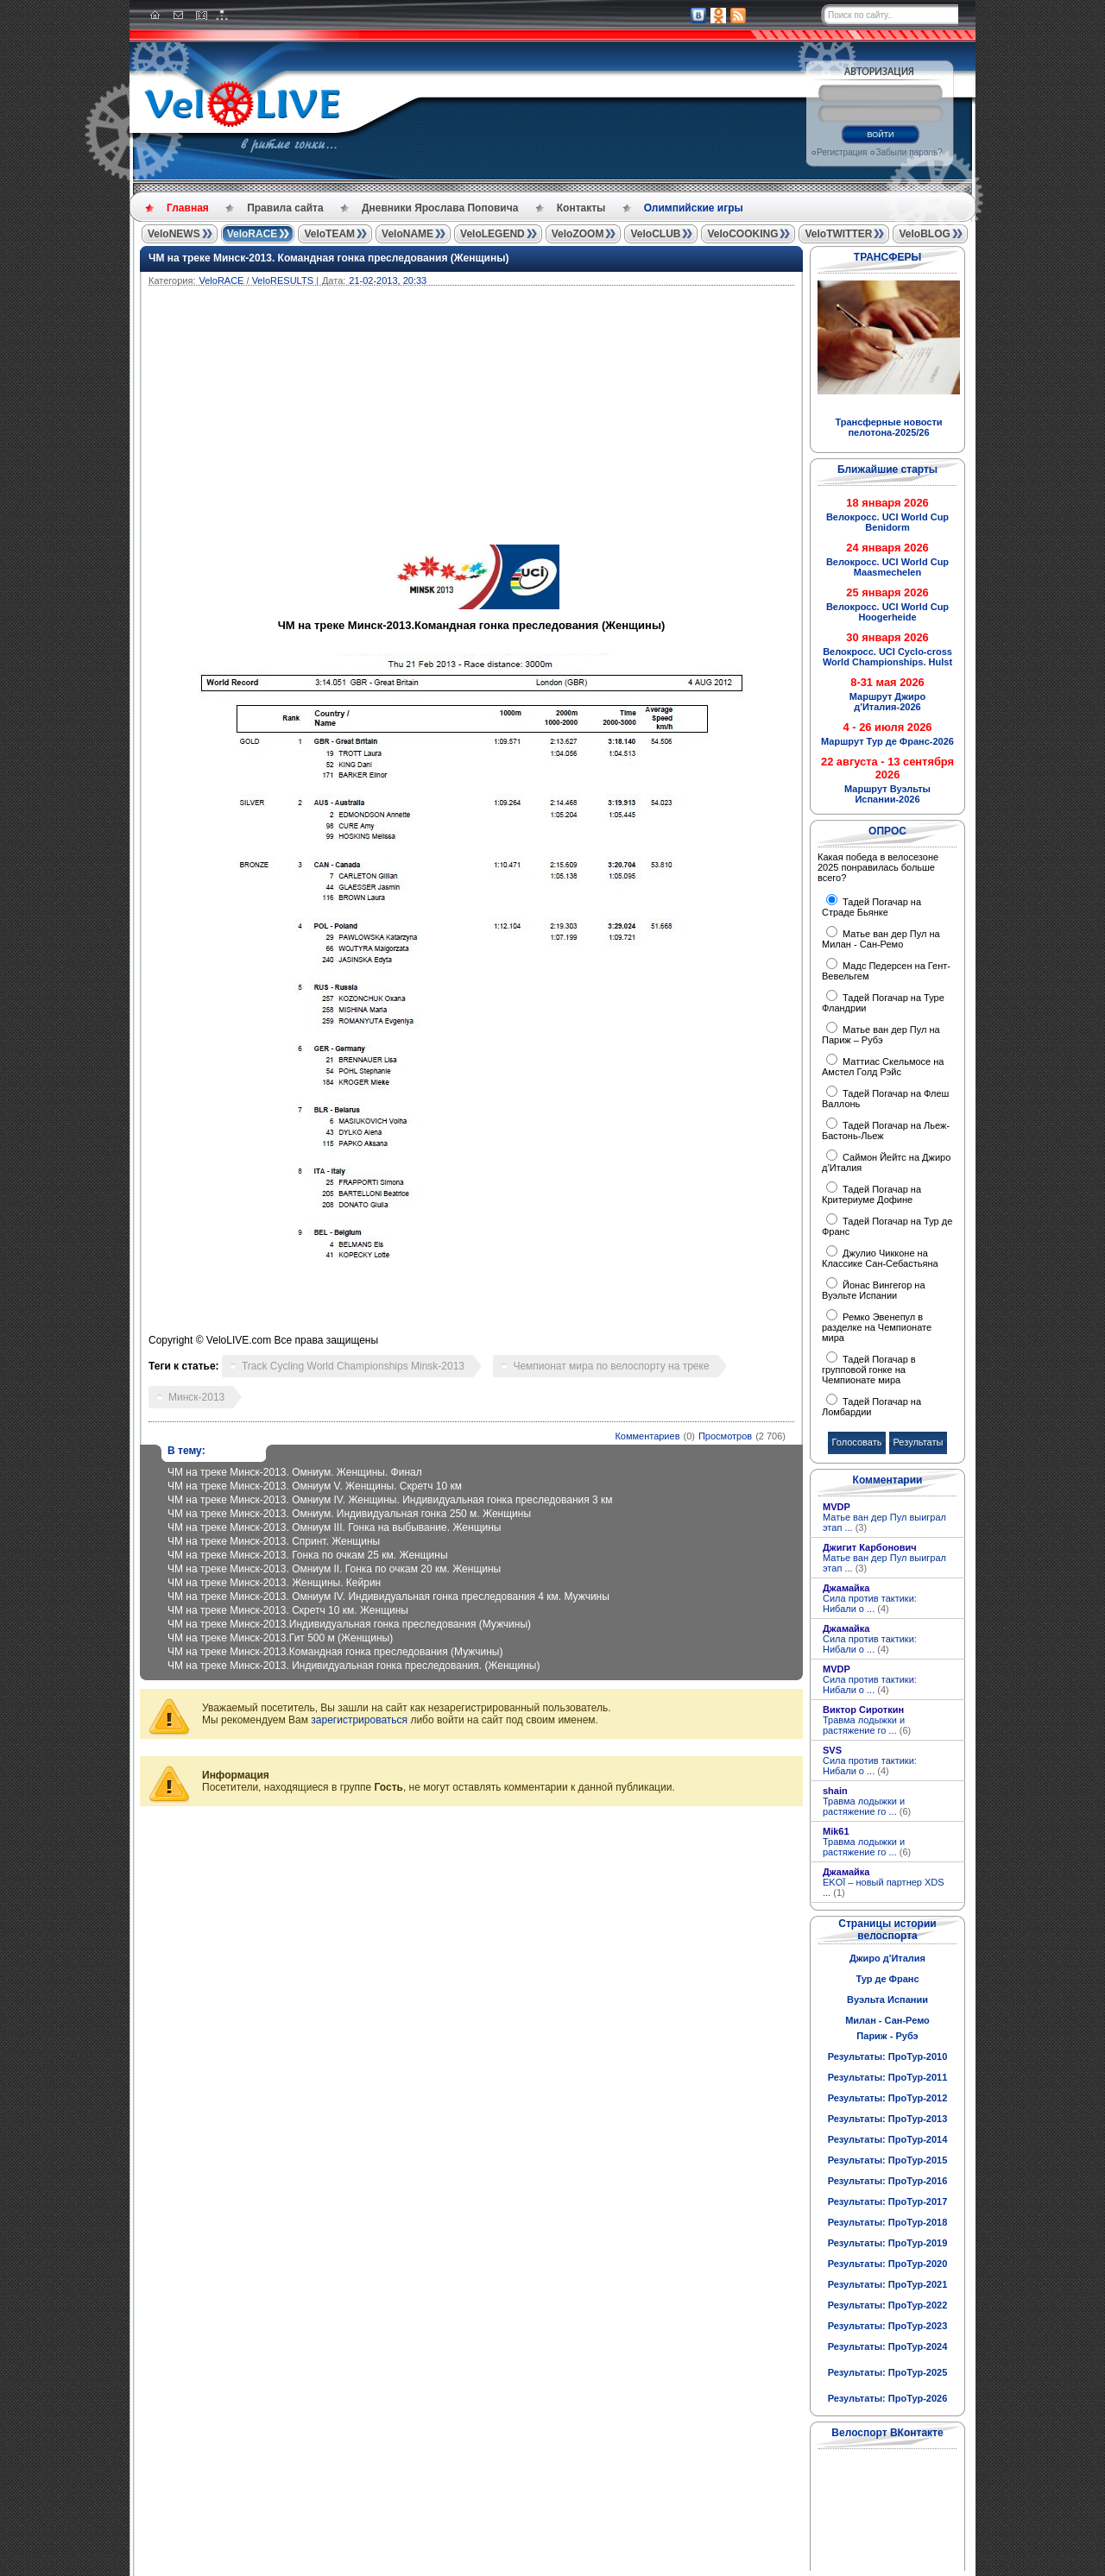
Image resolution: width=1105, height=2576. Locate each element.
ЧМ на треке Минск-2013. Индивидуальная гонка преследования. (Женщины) (353, 1666)
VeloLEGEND (492, 234)
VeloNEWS (174, 234)
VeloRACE (252, 234)
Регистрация (842, 152)
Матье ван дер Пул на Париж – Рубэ (881, 1034)
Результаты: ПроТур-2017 (888, 2201)
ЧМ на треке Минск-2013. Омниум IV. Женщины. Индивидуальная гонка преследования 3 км (390, 1500)
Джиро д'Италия (887, 1958)
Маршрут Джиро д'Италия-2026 (887, 701)
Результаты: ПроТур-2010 (888, 2056)
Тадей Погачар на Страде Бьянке (871, 907)
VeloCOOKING (742, 234)
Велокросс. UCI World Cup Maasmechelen (887, 567)
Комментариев (647, 1436)
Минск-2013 (196, 1397)
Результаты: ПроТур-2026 (888, 2398)
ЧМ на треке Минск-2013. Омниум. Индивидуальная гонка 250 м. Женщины (349, 1514)
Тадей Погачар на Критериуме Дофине (871, 1194)
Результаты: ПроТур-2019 (888, 2243)
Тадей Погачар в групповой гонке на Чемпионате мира (869, 1369)
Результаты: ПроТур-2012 (888, 2098)
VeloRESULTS (282, 280)
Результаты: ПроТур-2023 (888, 2326)
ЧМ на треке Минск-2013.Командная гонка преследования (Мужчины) (334, 1652)
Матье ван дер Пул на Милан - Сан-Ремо (881, 939)
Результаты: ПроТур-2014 (888, 2139)
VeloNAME (407, 234)
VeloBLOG (924, 234)
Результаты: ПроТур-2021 (888, 2284)
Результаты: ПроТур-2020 (888, 2263)
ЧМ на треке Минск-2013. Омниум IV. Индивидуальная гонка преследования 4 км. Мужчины (388, 1596)
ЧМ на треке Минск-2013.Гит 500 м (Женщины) (280, 1638)
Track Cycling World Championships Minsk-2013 (353, 1366)
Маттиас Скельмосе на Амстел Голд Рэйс (883, 1066)
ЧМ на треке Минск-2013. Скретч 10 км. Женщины (287, 1610)
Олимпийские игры (693, 208)
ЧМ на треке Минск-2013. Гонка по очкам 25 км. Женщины (307, 1555)
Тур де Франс (887, 1979)
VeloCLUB (655, 234)
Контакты (581, 208)
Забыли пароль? (908, 152)
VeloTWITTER (838, 234)
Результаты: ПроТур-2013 (888, 2118)
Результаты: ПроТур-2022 (888, 2305)
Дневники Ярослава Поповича (440, 208)
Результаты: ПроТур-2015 (888, 2160)
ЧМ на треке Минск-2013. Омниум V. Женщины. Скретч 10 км (314, 1486)
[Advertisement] (554, 415)
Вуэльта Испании (887, 1999)
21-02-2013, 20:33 (387, 280)
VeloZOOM (578, 234)
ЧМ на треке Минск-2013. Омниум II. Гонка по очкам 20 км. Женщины (334, 1569)
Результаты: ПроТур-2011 (888, 2077)
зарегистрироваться (359, 1720)
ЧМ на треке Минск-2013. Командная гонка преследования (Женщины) (328, 258)
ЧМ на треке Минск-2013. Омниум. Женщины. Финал (294, 1472)
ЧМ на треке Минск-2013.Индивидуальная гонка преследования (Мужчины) (349, 1624)
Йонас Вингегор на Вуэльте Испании (873, 1290)
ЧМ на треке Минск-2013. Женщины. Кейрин (274, 1583)
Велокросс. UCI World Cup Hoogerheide (887, 611)
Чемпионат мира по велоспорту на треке (611, 1366)
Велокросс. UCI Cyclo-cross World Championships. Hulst (887, 656)
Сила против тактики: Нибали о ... (870, 1603)
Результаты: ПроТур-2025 (888, 2372)
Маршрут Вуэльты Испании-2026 (887, 794)
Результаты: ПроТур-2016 (888, 2181)
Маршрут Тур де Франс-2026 (887, 741)
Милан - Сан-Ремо (887, 2020)
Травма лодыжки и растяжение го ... (867, 1725)
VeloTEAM (329, 234)
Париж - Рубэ (887, 2036)
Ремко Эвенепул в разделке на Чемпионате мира (876, 1327)
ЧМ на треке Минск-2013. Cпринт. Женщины (273, 1541)
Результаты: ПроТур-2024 (888, 2346)
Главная (188, 208)
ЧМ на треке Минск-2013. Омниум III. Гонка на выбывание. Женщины (334, 1527)
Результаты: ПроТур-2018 (888, 2222)
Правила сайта (285, 208)
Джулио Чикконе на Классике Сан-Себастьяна (880, 1258)
